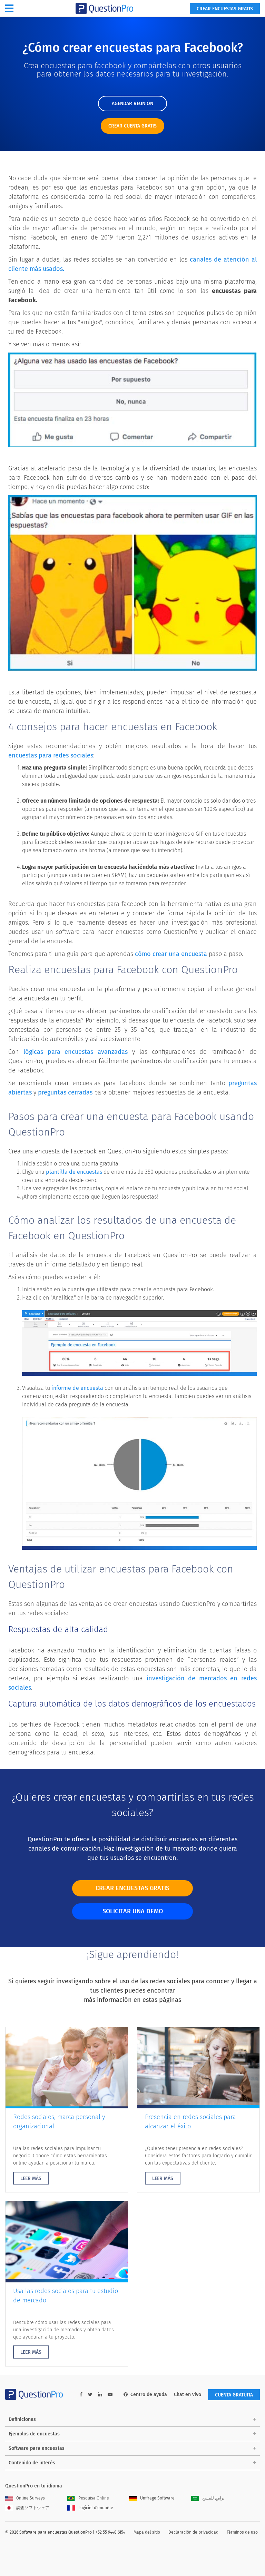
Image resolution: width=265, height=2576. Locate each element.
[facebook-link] (81, 2394)
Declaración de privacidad (193, 2532)
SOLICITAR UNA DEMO (132, 1911)
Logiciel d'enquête (90, 2507)
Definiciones (22, 2419)
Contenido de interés (32, 2463)
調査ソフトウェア (27, 2507)
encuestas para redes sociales (50, 755)
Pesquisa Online (88, 2498)
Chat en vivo (187, 2394)
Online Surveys (25, 2498)
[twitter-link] (90, 2394)
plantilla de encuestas (74, 1172)
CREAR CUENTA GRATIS (132, 126)
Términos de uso (242, 2532)
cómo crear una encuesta (171, 954)
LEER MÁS (30, 2178)
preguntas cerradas (65, 1092)
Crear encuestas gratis (225, 9)
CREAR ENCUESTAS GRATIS (132, 1888)
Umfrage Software (152, 2498)
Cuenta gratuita (234, 2395)
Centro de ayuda (145, 2394)
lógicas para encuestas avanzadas (75, 1052)
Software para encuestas (37, 2448)
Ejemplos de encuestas (34, 2434)
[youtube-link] (110, 2394)
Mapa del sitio (147, 2532)
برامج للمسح (207, 2498)
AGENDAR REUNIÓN (132, 103)
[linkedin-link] (100, 2394)
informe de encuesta (77, 1388)
